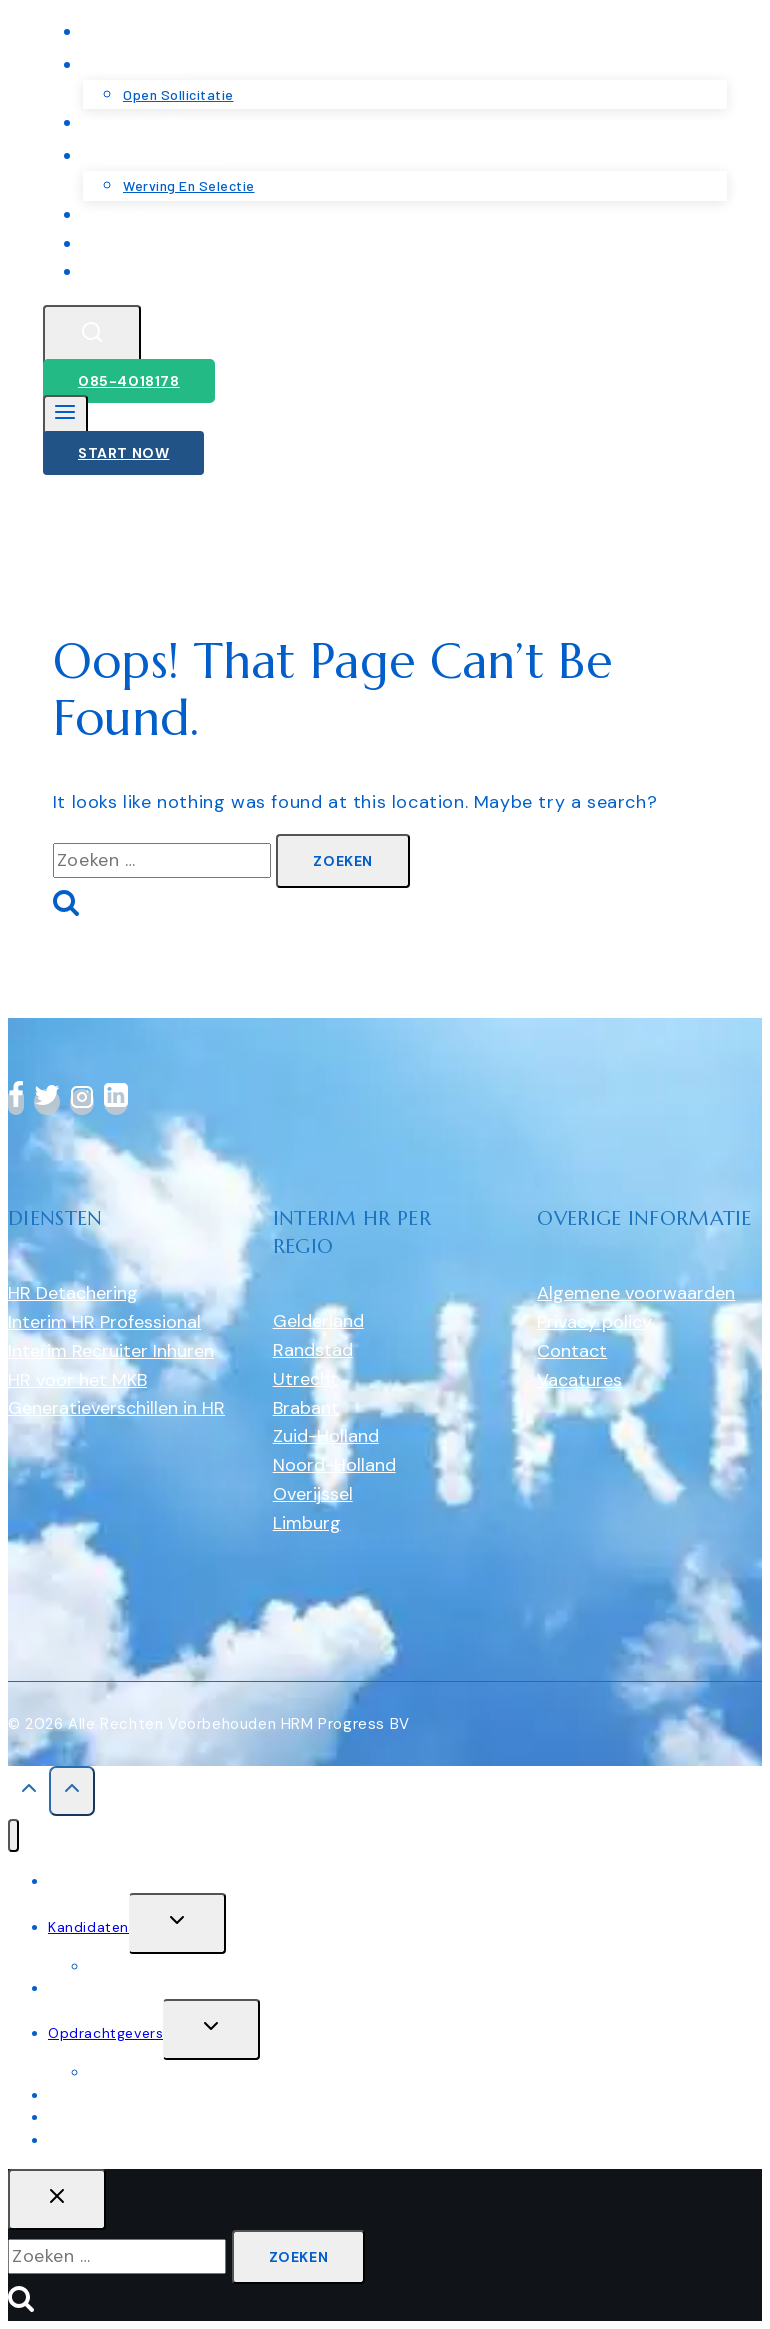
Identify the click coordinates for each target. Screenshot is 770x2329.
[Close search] (57, 2199)
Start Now (123, 453)
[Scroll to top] (28, 1793)
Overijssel (313, 1494)
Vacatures (579, 1380)
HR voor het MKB (77, 1380)
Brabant (306, 1408)
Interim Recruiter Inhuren (111, 1351)
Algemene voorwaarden (636, 1293)
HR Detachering (73, 1293)
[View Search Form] (92, 335)
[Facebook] (16, 1102)
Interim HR (84, 1988)
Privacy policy (594, 1322)
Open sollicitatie (146, 1966)
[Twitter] (47, 1102)
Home (68, 1881)
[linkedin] (116, 1102)
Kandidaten (88, 1927)
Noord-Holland (334, 1465)
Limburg (307, 1523)
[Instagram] (82, 1102)
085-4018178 (129, 381)
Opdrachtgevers (105, 2033)
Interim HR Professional (104, 1322)
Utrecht (305, 1379)
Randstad (313, 1350)
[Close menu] (13, 1835)
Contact (133, 271)
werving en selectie (156, 2072)
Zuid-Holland (326, 1436)
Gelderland (318, 1321)
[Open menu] (65, 416)
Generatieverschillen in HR (116, 1408)
